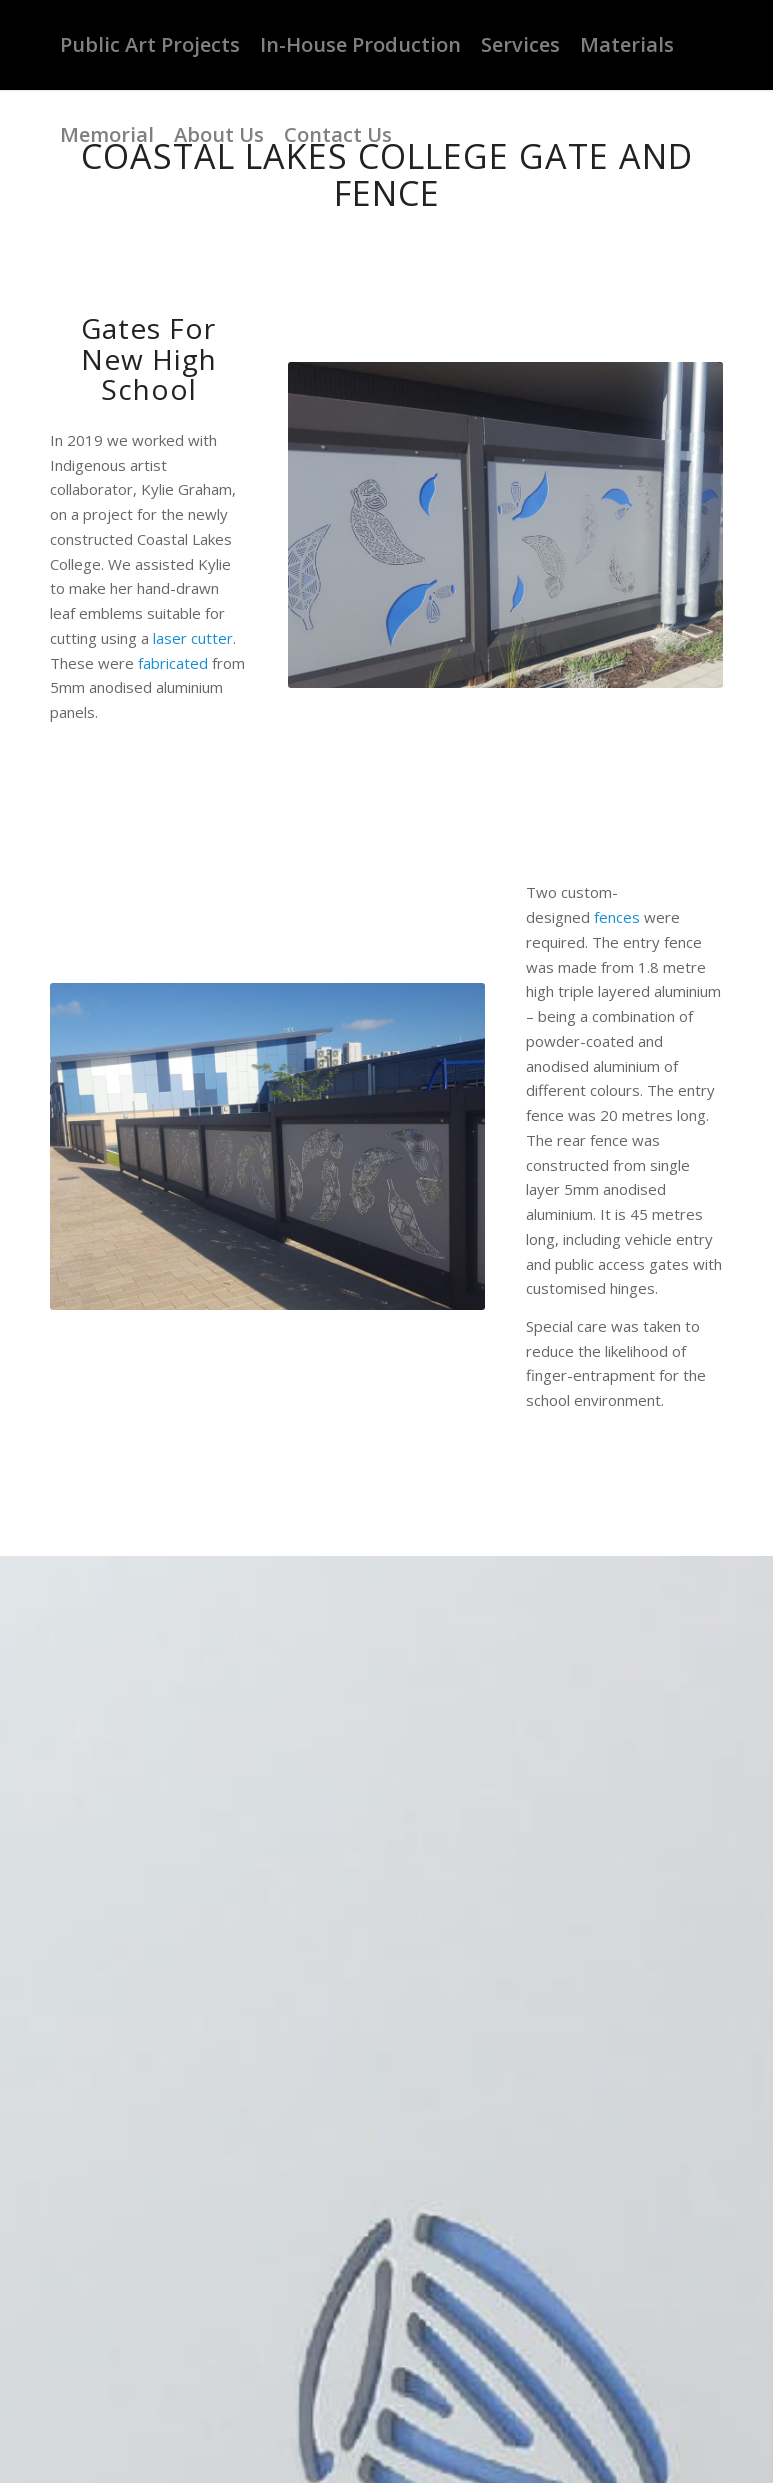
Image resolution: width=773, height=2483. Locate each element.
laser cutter (193, 638)
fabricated (173, 663)
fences (617, 917)
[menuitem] (150, 45)
